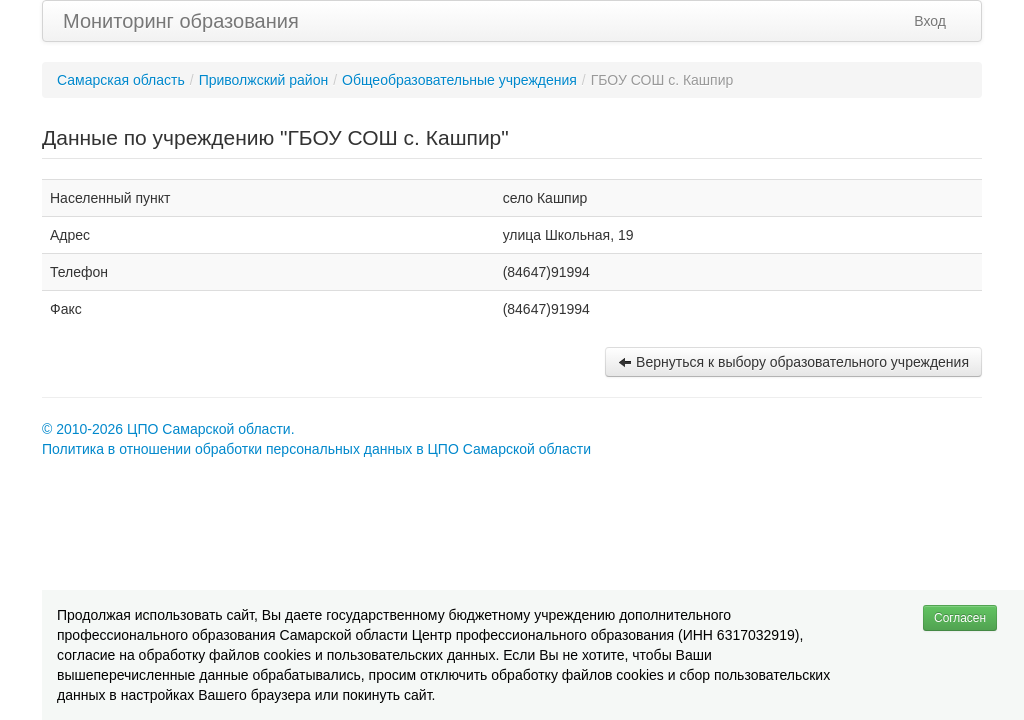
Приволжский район (264, 80)
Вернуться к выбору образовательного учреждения (793, 362)
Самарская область (121, 80)
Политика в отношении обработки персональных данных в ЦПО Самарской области (316, 449)
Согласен (960, 618)
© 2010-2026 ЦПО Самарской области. (168, 429)
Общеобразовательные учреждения (459, 80)
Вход (930, 21)
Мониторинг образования (181, 21)
